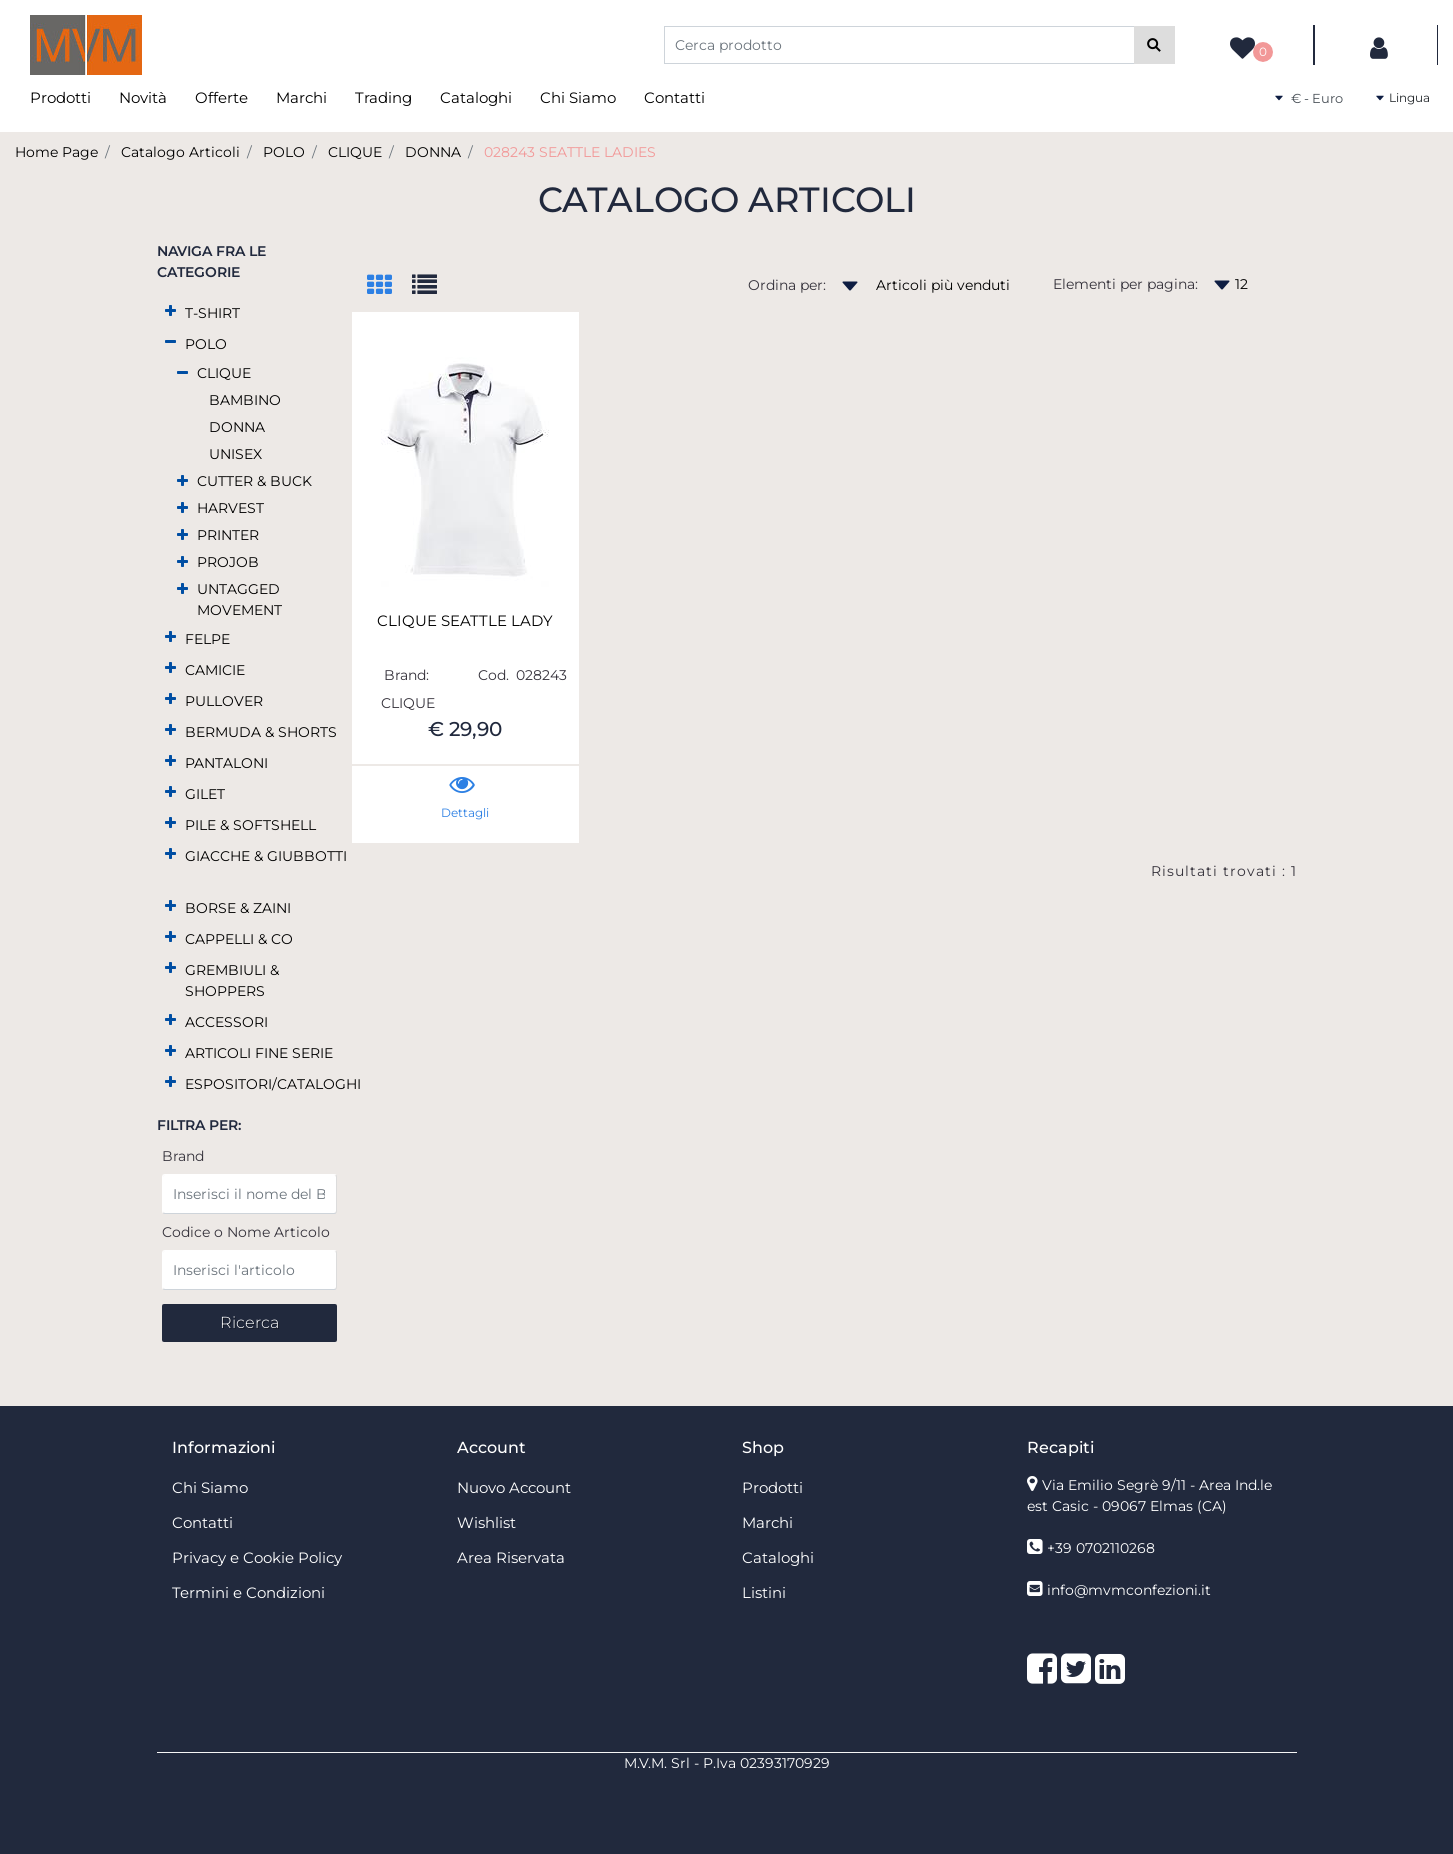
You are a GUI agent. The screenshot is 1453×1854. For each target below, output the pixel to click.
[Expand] (170, 311)
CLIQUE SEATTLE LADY (465, 621)
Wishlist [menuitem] (486, 1522)
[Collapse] (170, 342)
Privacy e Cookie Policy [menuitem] (257, 1557)
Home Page (56, 152)
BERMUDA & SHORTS (261, 732)
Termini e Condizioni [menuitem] (248, 1592)
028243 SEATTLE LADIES (570, 152)
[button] (1154, 45)
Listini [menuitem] (764, 1592)
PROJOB (228, 562)
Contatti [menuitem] (674, 97)
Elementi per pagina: (1125, 284)
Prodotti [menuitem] (60, 97)
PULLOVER (224, 701)
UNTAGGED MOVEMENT (239, 599)
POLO (284, 152)
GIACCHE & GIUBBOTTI (266, 856)
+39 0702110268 (1101, 1548)
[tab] (389, 286)
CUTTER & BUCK (254, 481)
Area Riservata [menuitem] (511, 1557)
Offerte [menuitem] (221, 97)
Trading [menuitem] (383, 97)
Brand (183, 1156)
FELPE (207, 639)
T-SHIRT (212, 313)
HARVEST (230, 508)
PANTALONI (226, 763)
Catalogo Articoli (180, 152)
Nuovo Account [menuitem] (514, 1487)
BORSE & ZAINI (238, 908)
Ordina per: (787, 285)
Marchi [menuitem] (301, 97)
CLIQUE (355, 152)
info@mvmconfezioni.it (1129, 1590)
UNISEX (235, 454)
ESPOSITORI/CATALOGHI (273, 1084)
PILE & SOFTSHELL (250, 825)
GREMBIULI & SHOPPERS (232, 980)
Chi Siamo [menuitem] (578, 97)
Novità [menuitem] (143, 97)
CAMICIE (215, 670)
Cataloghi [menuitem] (476, 97)
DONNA (433, 152)
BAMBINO (245, 400)
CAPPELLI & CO (239, 939)
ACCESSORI (226, 1022)
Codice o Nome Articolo (246, 1232)
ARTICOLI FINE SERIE (259, 1053)
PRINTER (228, 535)
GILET (205, 794)
